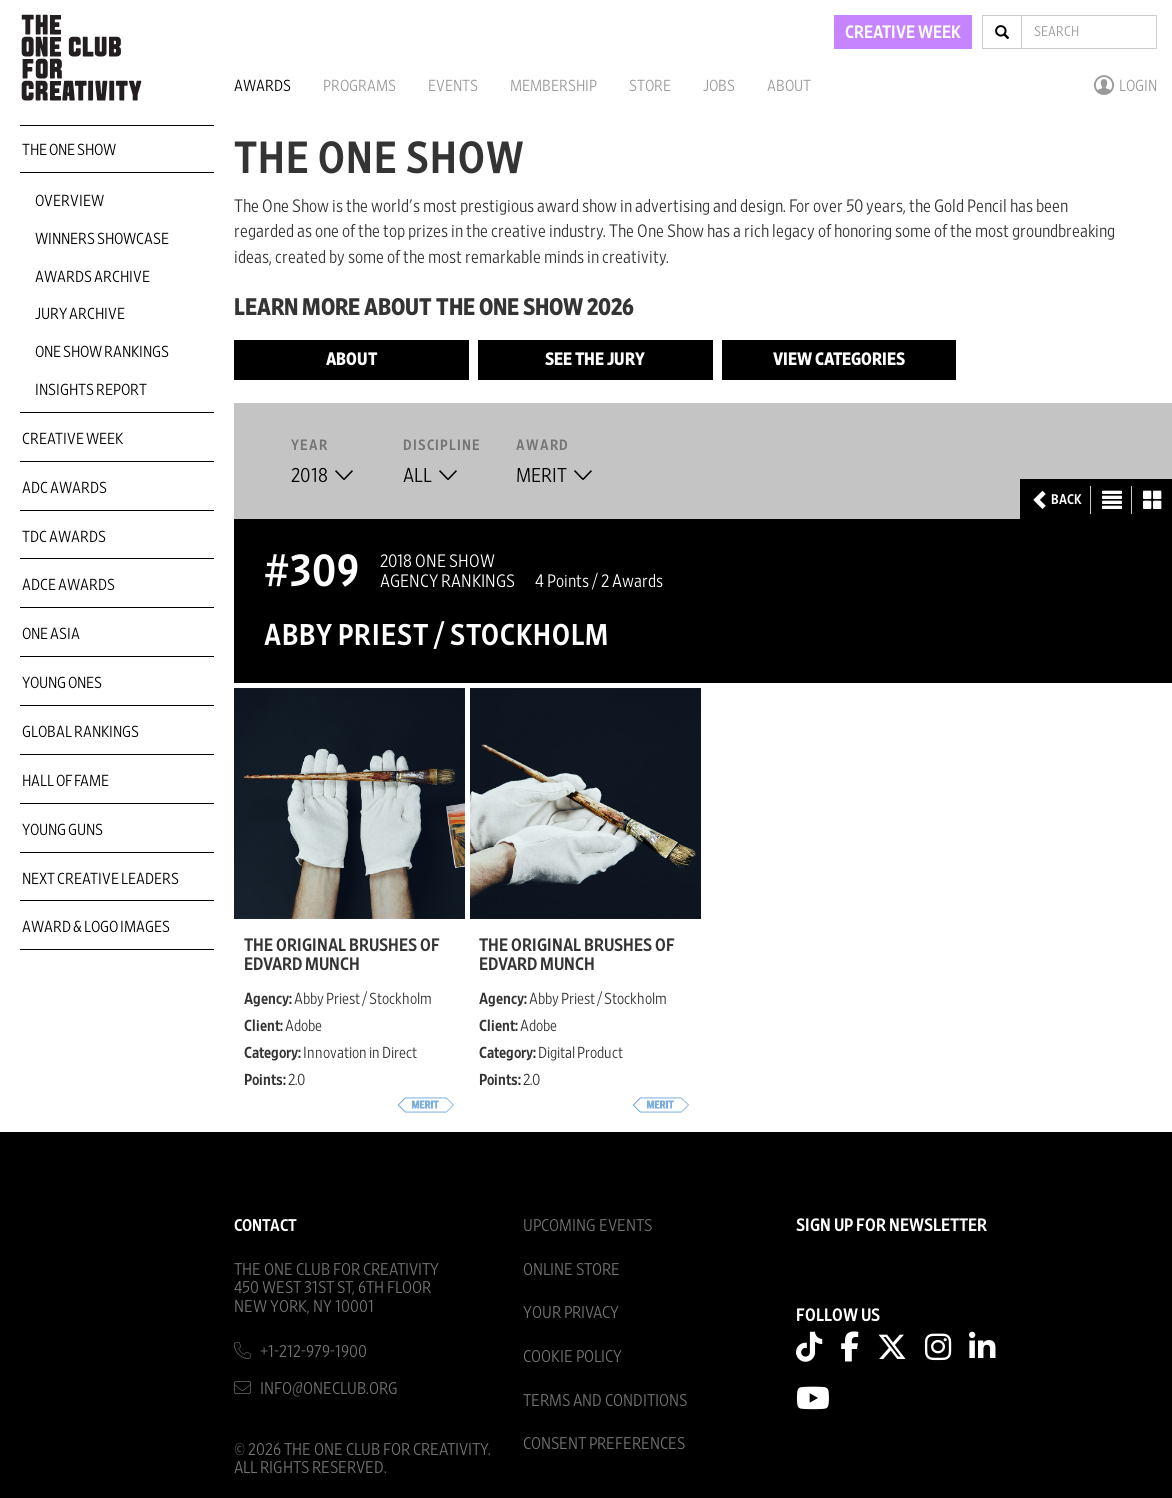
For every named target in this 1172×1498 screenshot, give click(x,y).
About (789, 86)
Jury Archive (80, 314)
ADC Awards (64, 488)
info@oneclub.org (329, 1388)
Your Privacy (571, 1312)
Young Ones (62, 683)
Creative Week (72, 439)
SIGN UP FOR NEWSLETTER (891, 1226)
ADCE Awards (68, 585)
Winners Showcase (102, 239)
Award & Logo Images (96, 927)
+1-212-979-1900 (313, 1351)
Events (453, 86)
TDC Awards (64, 537)
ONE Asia (51, 634)
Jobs (719, 86)
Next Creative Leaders (100, 879)
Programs (359, 86)
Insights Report (91, 390)
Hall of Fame (65, 781)
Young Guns (62, 830)
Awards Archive (92, 277)
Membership (553, 86)
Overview (69, 201)
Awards (262, 86)
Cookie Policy (572, 1356)
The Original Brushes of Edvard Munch (342, 955)
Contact (265, 1225)
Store (650, 86)
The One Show (69, 150)
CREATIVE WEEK (903, 33)
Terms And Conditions (605, 1400)
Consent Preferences (604, 1443)
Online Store (571, 1269)
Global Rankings (80, 732)
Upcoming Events (587, 1225)
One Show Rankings (102, 352)
